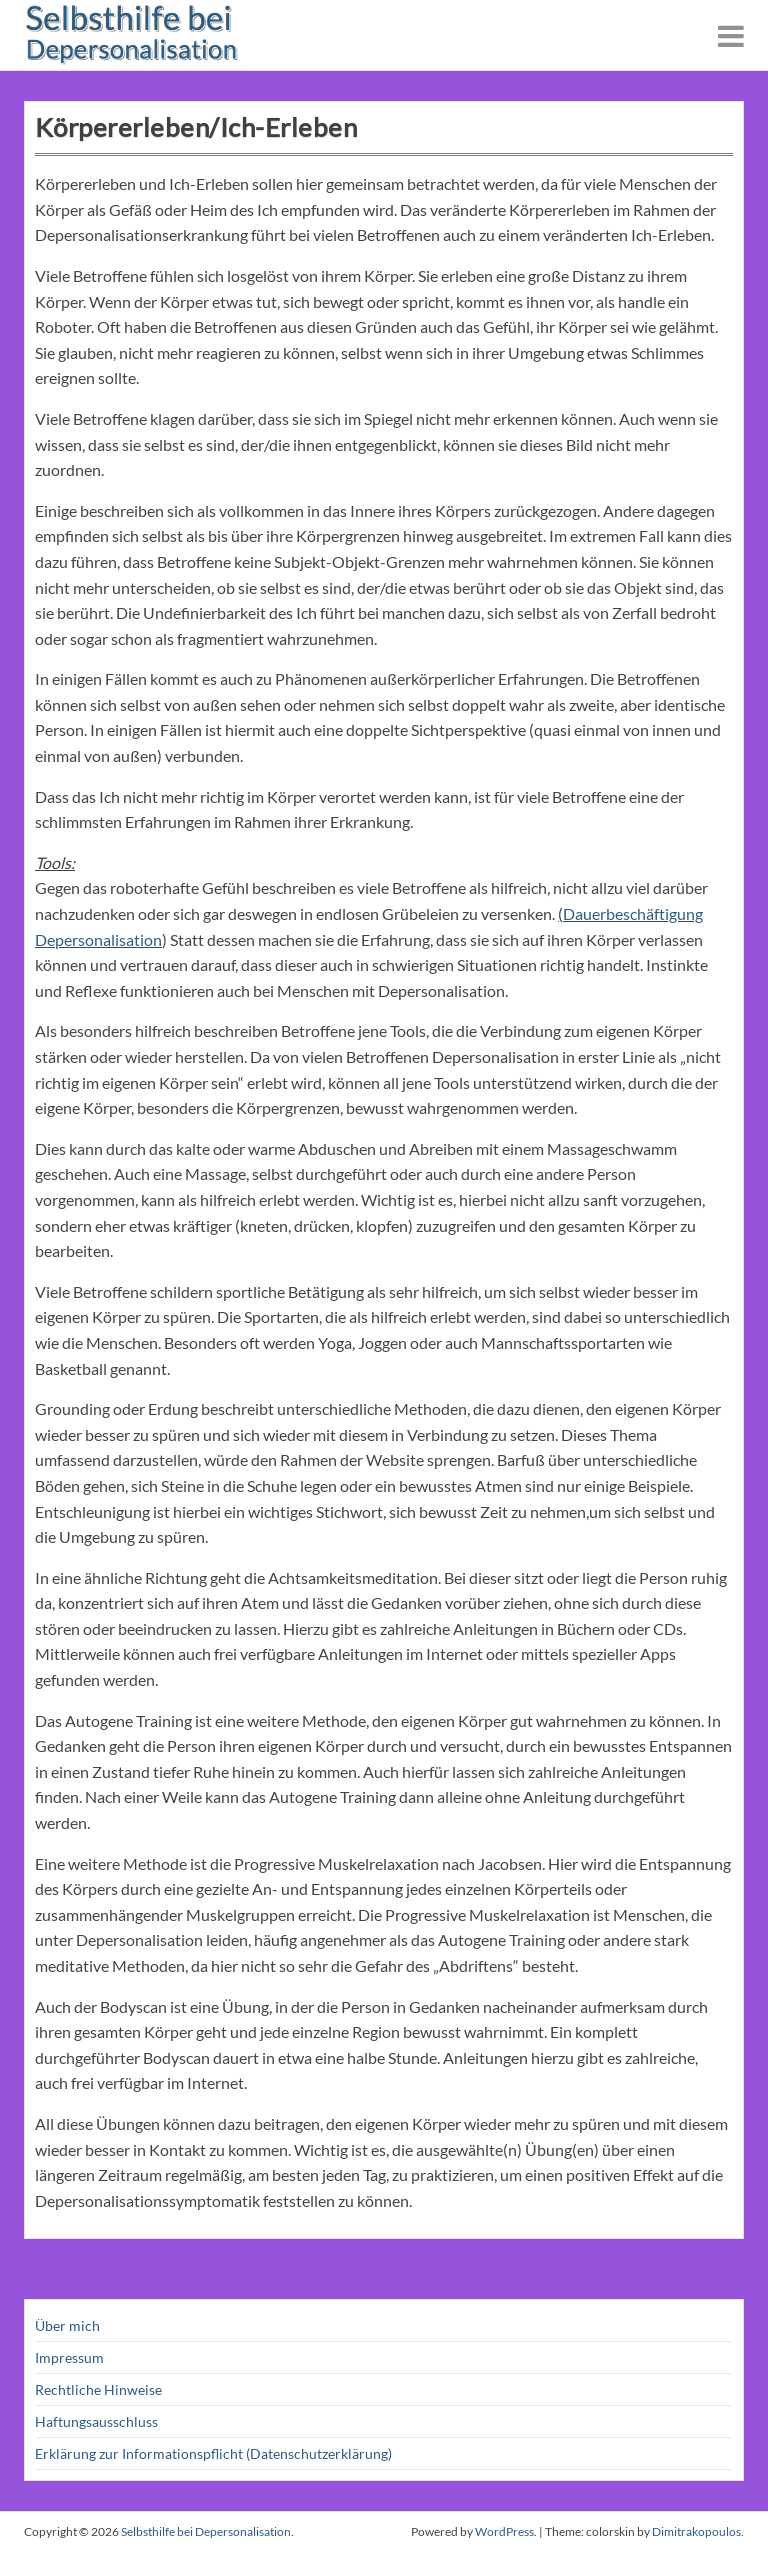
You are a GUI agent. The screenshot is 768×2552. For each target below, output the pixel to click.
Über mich (67, 2325)
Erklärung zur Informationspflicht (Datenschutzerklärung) (213, 2453)
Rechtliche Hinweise (98, 2389)
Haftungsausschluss (96, 2421)
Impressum (69, 2357)
